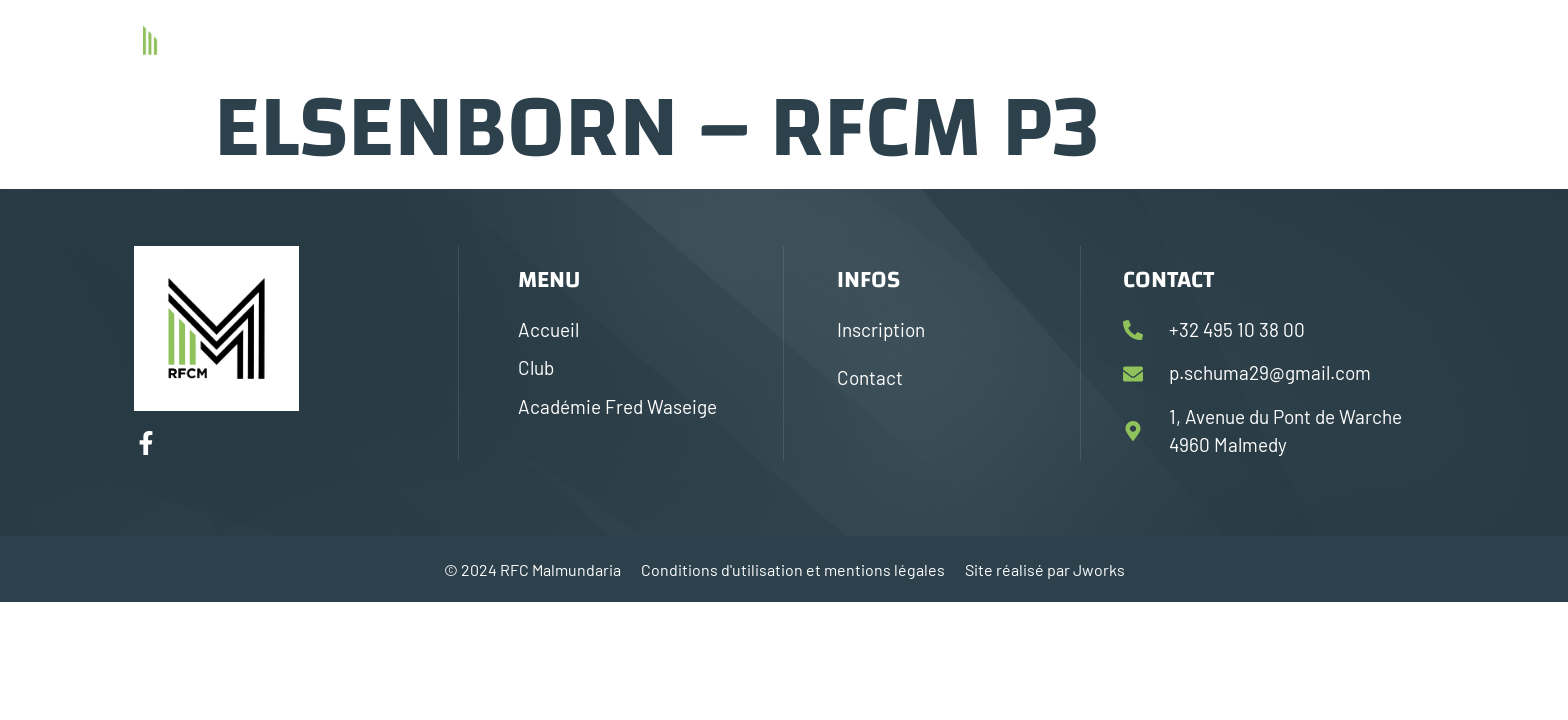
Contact (1307, 37)
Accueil (927, 37)
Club (1008, 37)
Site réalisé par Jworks (1045, 569)
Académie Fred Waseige (1150, 37)
